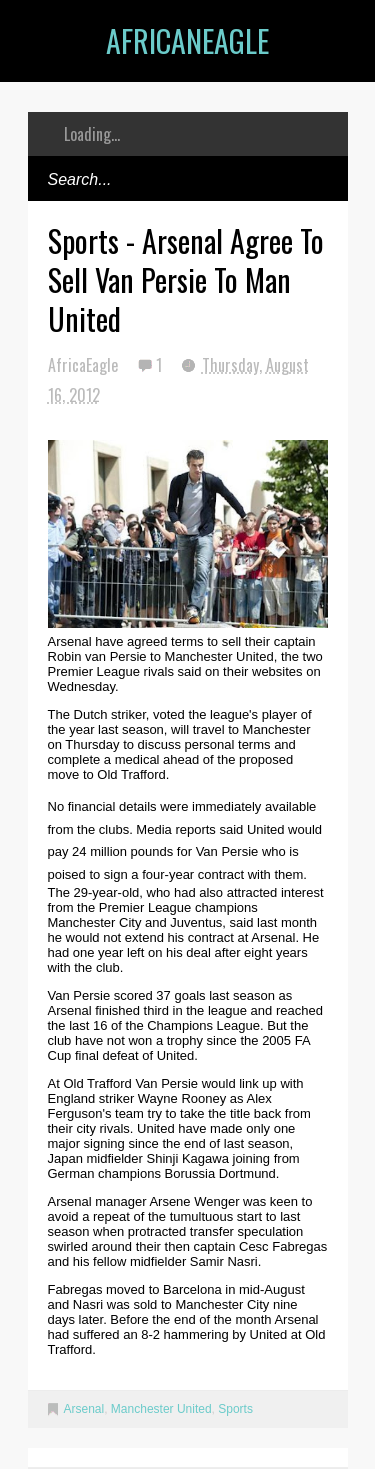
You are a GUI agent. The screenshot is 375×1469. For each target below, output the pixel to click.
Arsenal (84, 1409)
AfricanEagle (187, 40)
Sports (235, 1409)
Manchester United (161, 1409)
